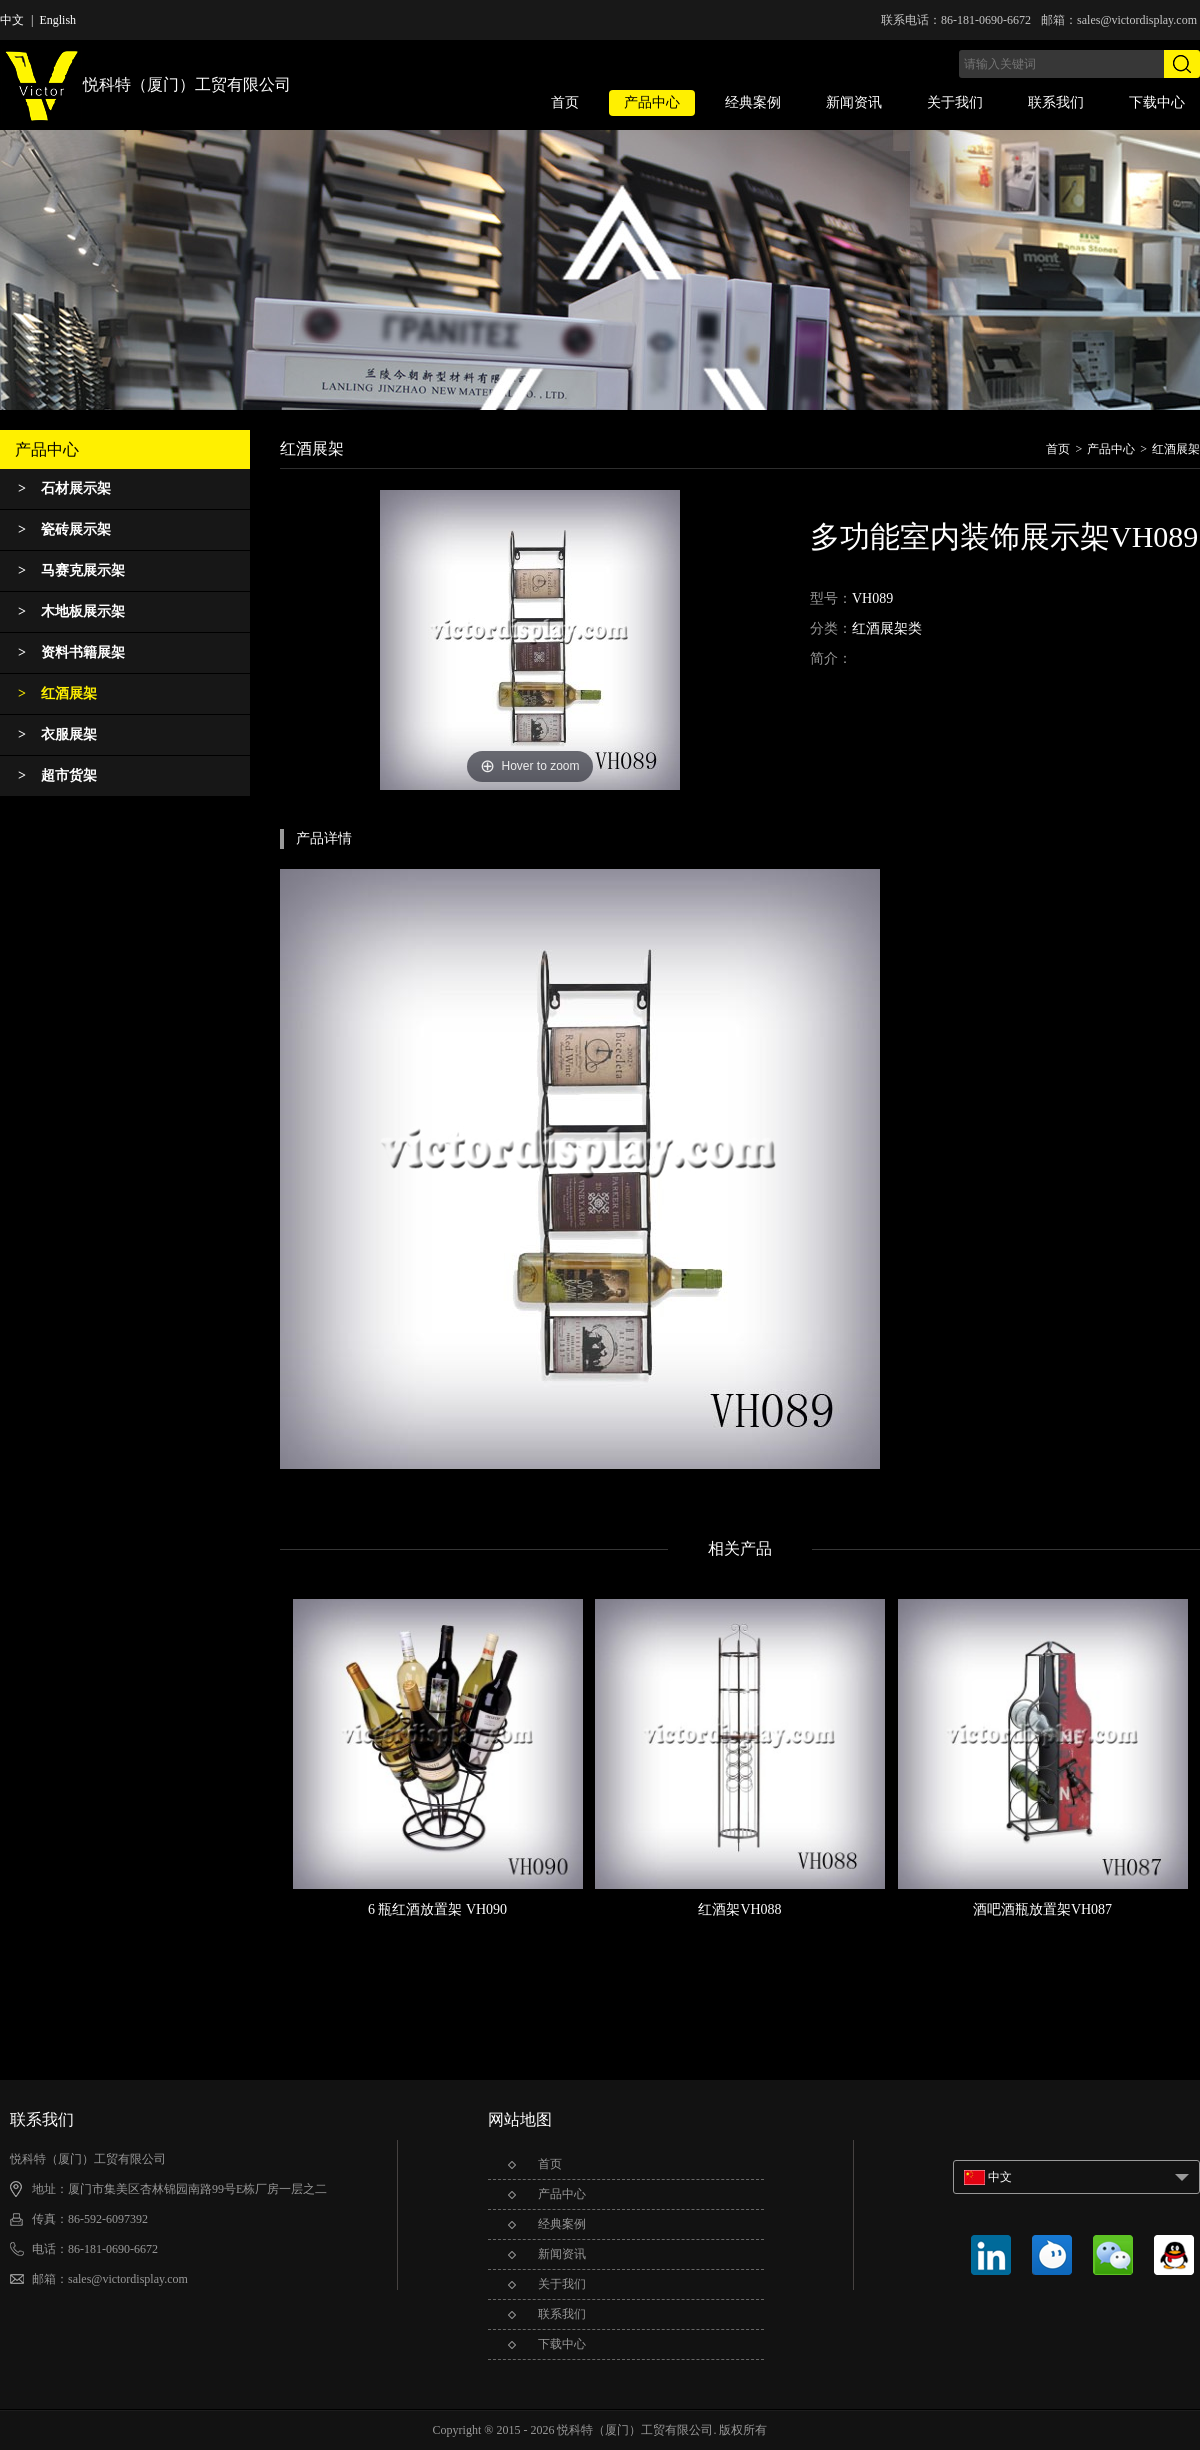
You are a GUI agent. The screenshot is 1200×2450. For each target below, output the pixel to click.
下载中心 (1157, 102)
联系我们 (1056, 102)
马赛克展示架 (71, 570)
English (57, 20)
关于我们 (955, 102)
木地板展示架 (71, 611)
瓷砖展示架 (64, 529)
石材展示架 (64, 488)
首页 (565, 102)
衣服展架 (57, 734)
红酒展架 (57, 693)
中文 (12, 20)
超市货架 (57, 775)
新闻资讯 (854, 102)
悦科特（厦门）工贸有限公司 (145, 86)
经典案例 (753, 102)
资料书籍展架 (71, 652)
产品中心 (652, 102)
